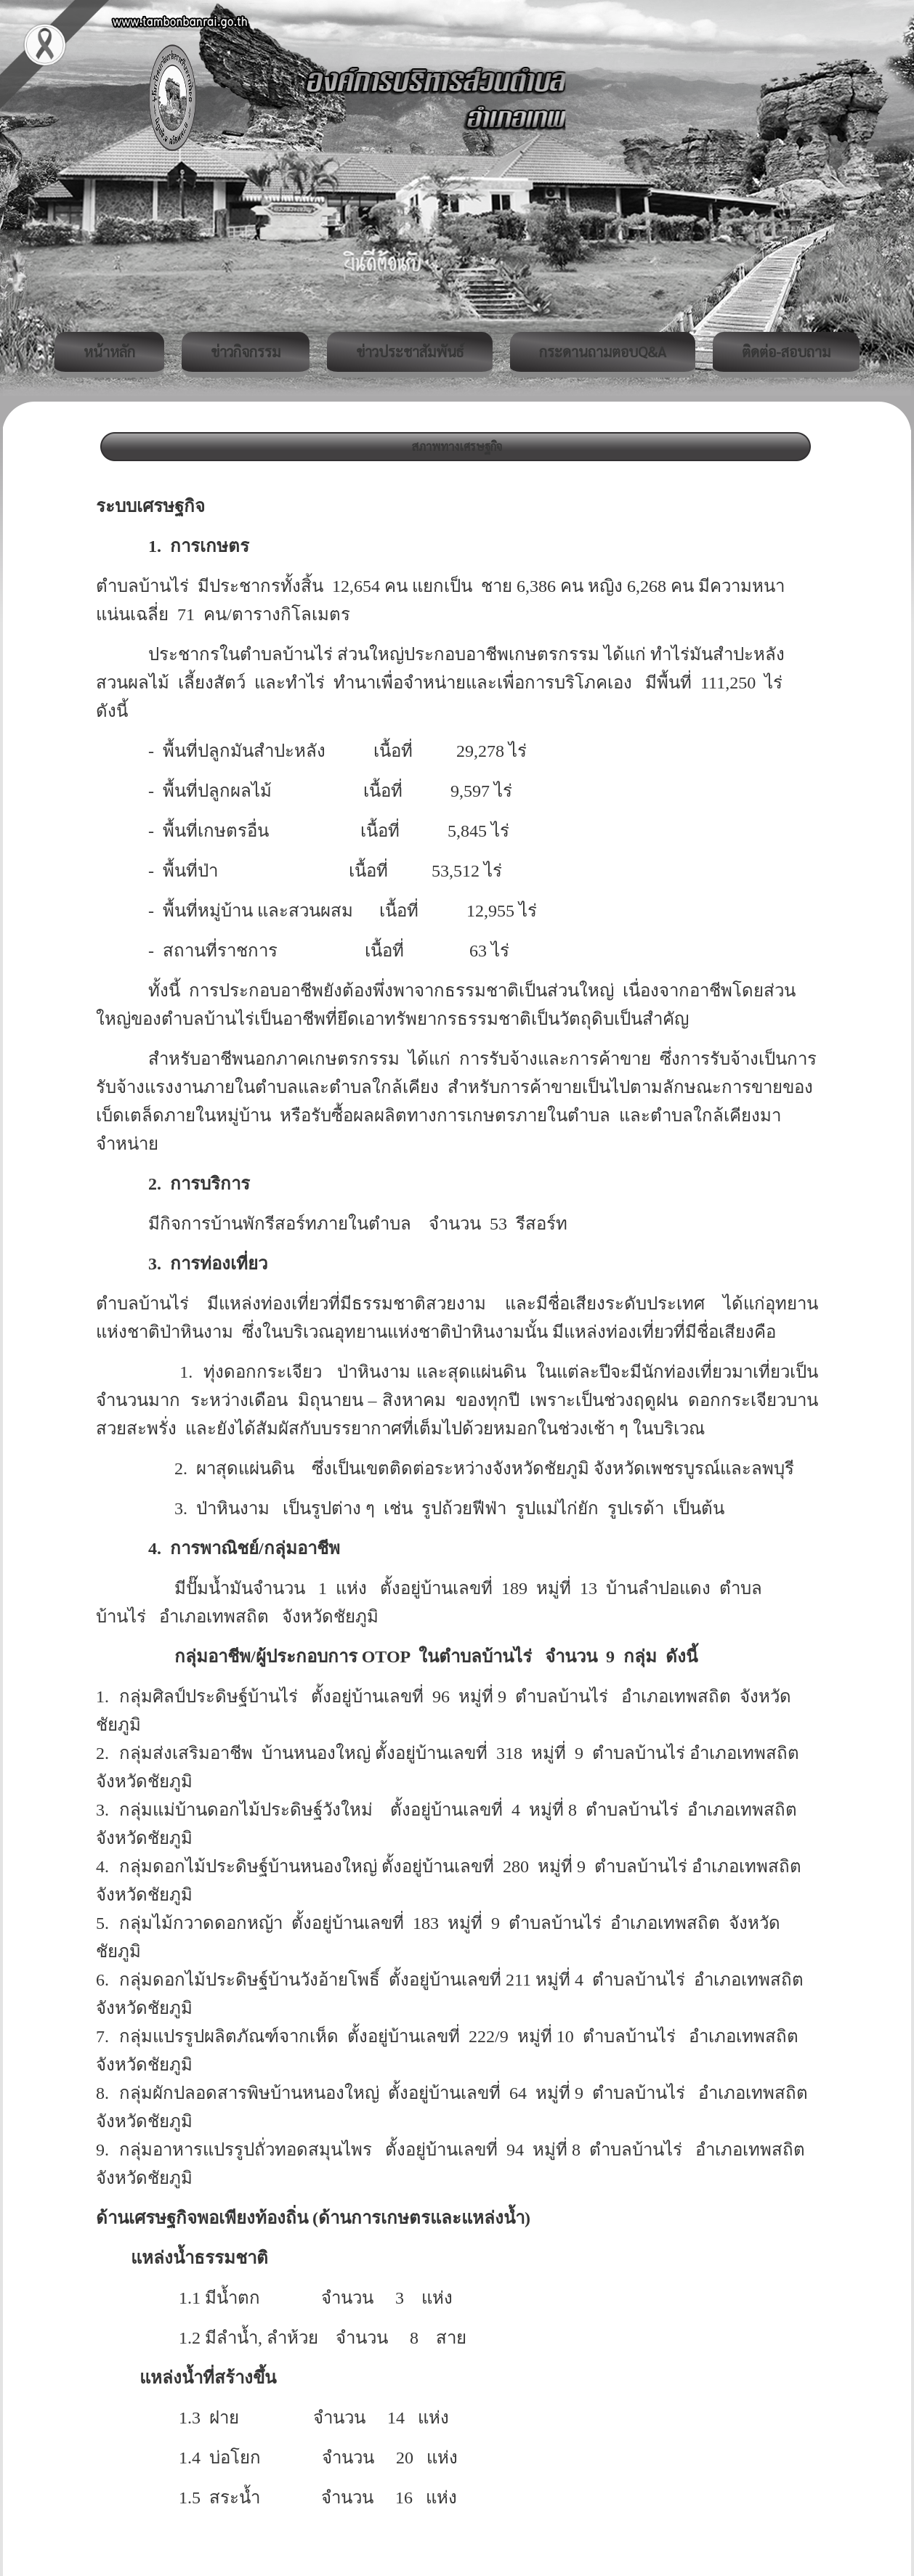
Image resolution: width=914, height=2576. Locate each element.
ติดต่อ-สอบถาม (786, 351)
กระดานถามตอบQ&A (602, 351)
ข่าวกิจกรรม (245, 351)
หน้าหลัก (109, 351)
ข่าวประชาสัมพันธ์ (410, 351)
